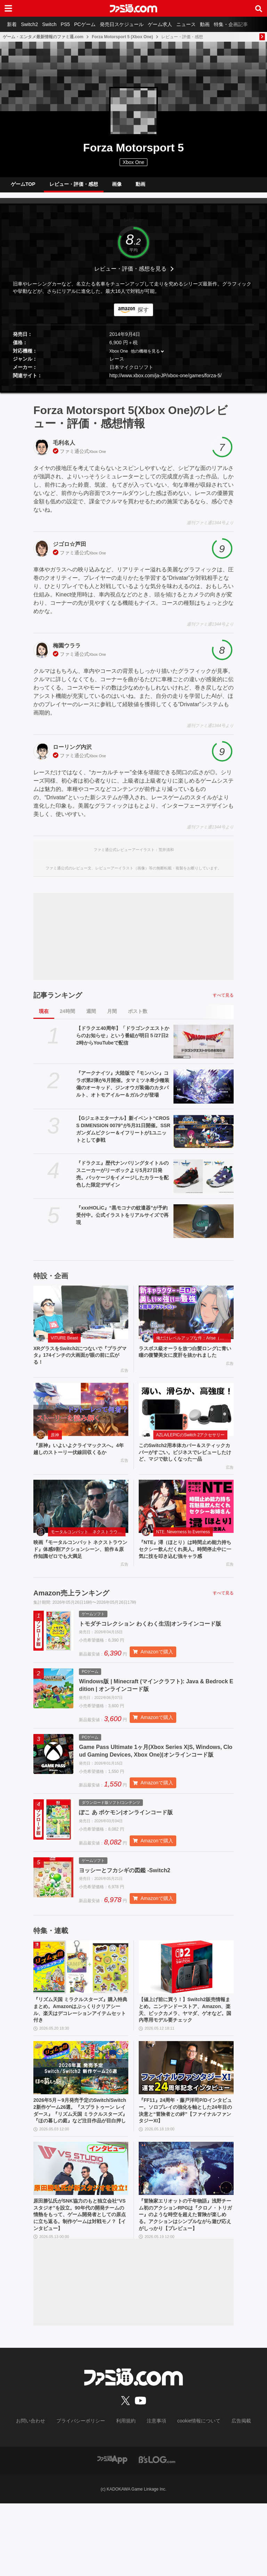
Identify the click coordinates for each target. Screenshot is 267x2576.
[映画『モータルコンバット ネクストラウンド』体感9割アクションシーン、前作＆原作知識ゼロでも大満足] (80, 1518)
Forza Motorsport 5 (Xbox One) (122, 36)
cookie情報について (192, 2494)
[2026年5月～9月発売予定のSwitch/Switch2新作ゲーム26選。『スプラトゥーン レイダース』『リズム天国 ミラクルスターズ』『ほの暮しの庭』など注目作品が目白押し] (80, 2117)
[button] (133, 390)
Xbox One (133, 162)
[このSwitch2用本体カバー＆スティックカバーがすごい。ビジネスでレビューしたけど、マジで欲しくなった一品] (186, 1418)
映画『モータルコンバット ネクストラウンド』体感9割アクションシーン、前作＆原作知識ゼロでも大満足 (78, 1562)
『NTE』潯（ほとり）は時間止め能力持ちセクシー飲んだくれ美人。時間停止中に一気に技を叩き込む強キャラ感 (186, 1562)
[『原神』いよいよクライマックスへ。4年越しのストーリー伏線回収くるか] (80, 1418)
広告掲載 (229, 2494)
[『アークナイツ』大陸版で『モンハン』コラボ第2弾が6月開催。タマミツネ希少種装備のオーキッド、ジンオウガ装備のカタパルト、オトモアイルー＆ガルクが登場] (203, 1092)
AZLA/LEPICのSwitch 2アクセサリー (190, 1443)
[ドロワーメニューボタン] (8, 8)
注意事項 (154, 2494)
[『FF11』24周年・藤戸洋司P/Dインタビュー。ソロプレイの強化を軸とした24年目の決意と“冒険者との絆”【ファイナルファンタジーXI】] (186, 2117)
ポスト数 (137, 1016)
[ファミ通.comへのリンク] (133, 8)
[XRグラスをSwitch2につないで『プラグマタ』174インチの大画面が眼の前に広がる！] (80, 1318)
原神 (55, 1443)
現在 (44, 1016)
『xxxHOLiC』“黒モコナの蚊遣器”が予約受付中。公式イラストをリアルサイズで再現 (122, 1221)
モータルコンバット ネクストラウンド (88, 1543)
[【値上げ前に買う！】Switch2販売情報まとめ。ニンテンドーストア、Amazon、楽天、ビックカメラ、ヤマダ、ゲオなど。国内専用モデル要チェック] (186, 2004)
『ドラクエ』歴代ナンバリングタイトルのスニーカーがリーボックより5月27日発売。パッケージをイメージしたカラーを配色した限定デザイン (122, 1179)
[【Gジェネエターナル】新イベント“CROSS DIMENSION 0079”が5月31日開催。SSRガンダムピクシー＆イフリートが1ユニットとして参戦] (203, 1137)
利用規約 (126, 2494)
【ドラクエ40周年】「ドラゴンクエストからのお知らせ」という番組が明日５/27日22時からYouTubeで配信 (122, 1041)
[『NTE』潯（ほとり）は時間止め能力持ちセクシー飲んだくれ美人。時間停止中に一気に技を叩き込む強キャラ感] (186, 1518)
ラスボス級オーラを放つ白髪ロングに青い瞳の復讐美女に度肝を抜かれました (186, 1362)
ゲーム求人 (177, 24)
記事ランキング (57, 1001)
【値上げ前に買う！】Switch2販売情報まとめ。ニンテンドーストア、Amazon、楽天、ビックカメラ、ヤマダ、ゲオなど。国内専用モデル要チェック (186, 2053)
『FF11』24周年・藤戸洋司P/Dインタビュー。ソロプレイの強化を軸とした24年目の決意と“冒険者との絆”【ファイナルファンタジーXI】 (186, 2161)
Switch (56, 24)
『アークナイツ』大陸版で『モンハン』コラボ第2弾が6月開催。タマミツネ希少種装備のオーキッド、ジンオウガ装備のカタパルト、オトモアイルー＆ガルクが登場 (122, 1089)
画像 (117, 187)
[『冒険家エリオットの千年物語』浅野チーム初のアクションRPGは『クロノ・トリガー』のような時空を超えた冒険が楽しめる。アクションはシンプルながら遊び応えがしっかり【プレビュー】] (186, 2229)
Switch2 (33, 24)
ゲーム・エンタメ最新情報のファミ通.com (43, 36)
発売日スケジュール (137, 24)
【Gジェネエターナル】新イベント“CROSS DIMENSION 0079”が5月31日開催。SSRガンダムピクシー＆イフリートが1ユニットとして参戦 (123, 1134)
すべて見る (223, 1000)
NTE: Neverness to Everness (183, 1543)
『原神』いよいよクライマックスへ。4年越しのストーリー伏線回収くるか (80, 1458)
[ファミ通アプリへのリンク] (112, 2532)
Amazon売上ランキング (71, 1607)
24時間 (67, 1016)
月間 (112, 1016)
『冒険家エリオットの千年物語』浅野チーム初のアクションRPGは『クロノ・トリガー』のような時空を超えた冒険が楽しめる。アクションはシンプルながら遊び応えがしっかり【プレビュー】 (186, 2281)
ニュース (206, 24)
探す (143, 315)
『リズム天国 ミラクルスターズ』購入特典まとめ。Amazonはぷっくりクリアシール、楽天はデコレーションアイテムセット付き (80, 2049)
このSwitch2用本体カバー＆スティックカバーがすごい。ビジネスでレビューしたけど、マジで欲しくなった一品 (186, 1462)
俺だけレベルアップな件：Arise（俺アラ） (193, 1343)
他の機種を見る (145, 356)
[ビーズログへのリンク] (157, 2532)
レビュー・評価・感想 (73, 187)
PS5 (74, 24)
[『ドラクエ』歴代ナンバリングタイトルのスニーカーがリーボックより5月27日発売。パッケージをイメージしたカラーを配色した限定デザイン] (203, 1182)
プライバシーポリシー (86, 2494)
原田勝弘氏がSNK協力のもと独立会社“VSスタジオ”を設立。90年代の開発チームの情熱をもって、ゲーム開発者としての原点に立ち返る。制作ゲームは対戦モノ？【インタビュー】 (80, 2277)
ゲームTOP (23, 187)
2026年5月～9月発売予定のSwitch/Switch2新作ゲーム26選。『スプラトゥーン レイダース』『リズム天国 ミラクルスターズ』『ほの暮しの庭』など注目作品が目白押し (80, 2165)
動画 (228, 24)
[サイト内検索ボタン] (258, 8)
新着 (13, 24)
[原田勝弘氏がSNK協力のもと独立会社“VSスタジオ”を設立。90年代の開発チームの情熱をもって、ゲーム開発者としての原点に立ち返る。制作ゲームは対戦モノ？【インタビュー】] (80, 2229)
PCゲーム (97, 24)
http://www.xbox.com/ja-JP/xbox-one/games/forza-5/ (166, 381)
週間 (91, 1016)
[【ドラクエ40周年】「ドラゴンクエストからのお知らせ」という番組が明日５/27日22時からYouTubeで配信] (203, 1047)
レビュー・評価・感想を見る (130, 274)
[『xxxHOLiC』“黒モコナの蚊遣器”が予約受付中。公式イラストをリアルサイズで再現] (203, 1227)
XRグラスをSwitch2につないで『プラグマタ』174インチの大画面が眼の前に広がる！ (79, 1362)
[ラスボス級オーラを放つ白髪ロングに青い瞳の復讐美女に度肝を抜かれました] (186, 1318)
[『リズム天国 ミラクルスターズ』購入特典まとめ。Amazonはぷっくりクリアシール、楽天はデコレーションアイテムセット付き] (80, 2004)
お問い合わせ (41, 2494)
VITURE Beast (64, 1343)
